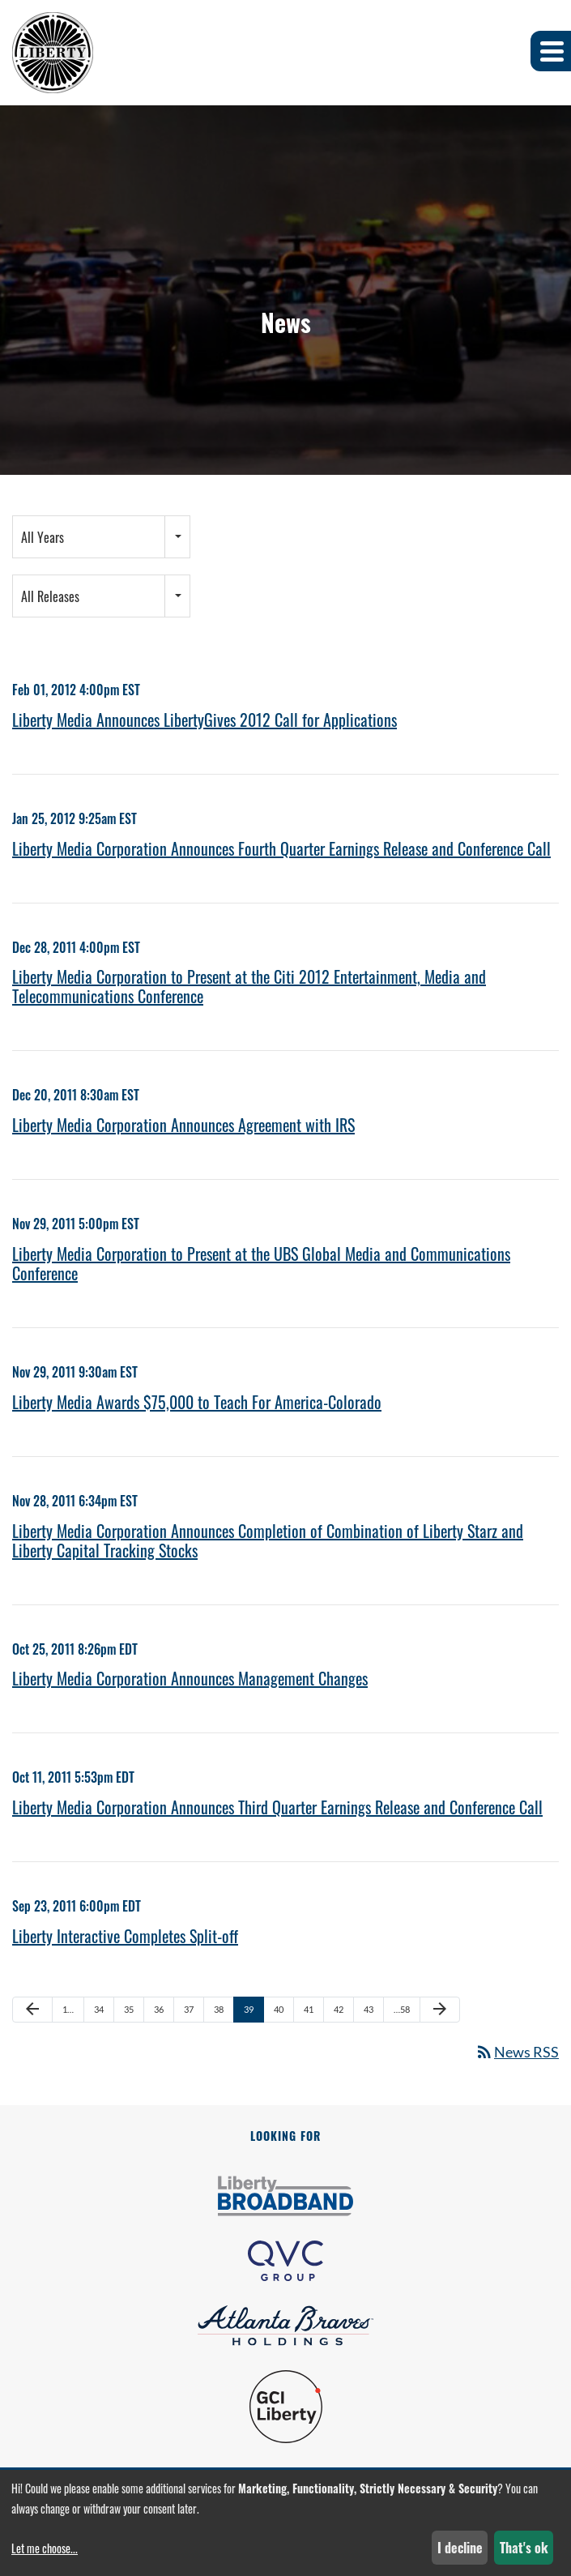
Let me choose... (44, 2548)
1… (68, 2009)
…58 (402, 2009)
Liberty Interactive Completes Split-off (125, 1936)
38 (219, 2009)
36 (159, 2009)
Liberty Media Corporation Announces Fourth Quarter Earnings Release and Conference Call (281, 848)
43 (368, 2009)
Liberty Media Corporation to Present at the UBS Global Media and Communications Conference (261, 1263)
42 (338, 2009)
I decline (460, 2547)
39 (249, 2009)
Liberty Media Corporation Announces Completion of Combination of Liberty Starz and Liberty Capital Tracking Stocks (267, 1540)
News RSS (517, 2052)
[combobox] (101, 536)
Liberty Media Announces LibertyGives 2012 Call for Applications (204, 719)
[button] (551, 51)
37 (189, 2009)
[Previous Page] (32, 2010)
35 (129, 2009)
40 (278, 2009)
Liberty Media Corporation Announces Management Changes (190, 1678)
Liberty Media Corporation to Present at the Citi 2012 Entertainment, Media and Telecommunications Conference (249, 986)
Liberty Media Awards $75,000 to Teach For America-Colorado (196, 1402)
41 (308, 2009)
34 (99, 2009)
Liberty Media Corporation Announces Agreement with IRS (183, 1125)
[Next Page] (440, 2010)
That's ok (524, 2547)
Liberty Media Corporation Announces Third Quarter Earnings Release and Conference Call (277, 1807)
